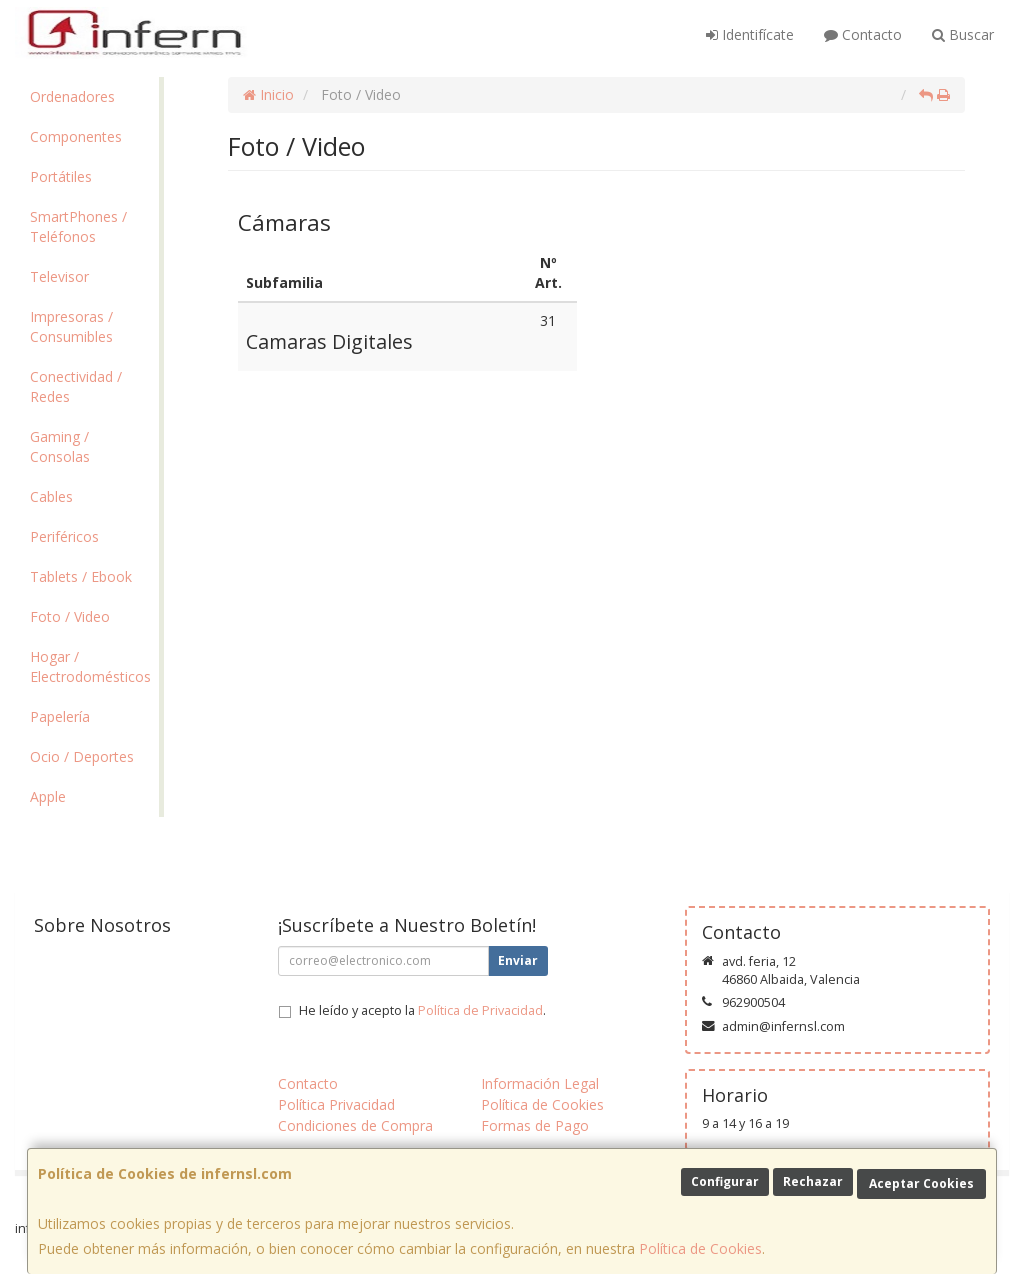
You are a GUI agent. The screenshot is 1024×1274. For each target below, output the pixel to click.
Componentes (76, 136)
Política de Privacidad (480, 1010)
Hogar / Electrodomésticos (90, 666)
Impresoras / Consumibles (71, 326)
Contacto (863, 34)
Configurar (725, 1181)
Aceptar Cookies (921, 1183)
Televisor (59, 276)
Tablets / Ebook (81, 576)
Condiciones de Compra (355, 1125)
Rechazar (813, 1181)
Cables (51, 496)
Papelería (60, 716)
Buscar (963, 34)
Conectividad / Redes (76, 386)
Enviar (518, 960)
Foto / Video (70, 616)
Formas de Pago (535, 1125)
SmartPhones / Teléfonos (78, 226)
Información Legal (540, 1083)
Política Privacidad (336, 1104)
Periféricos (64, 536)
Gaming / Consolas (60, 446)
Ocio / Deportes (82, 756)
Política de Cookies (700, 1248)
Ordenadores (72, 96)
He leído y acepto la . (422, 1010)
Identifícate (750, 34)
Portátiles (61, 176)
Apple (48, 796)
